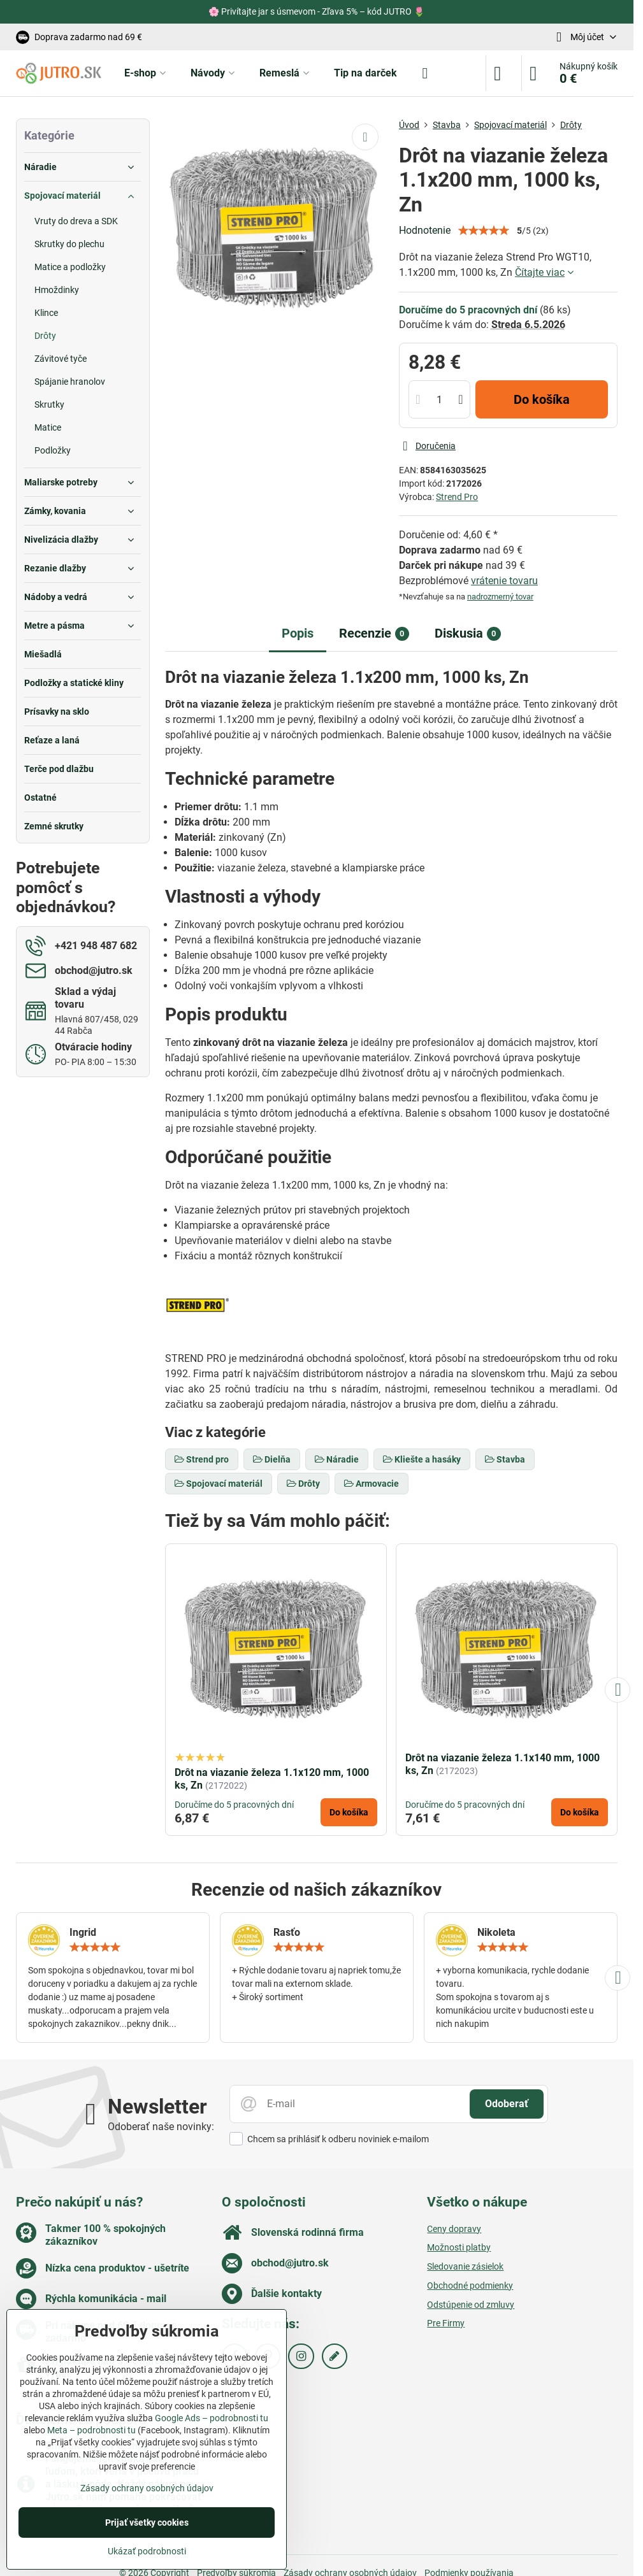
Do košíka (542, 399)
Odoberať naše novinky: (161, 2127)
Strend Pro (457, 497)
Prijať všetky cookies (147, 2522)
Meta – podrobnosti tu (91, 2430)
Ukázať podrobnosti (147, 2551)
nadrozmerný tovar (500, 596)
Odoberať (506, 2104)
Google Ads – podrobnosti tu (211, 2418)
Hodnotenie (425, 230)
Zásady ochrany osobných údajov (146, 2488)
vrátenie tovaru (504, 581)
